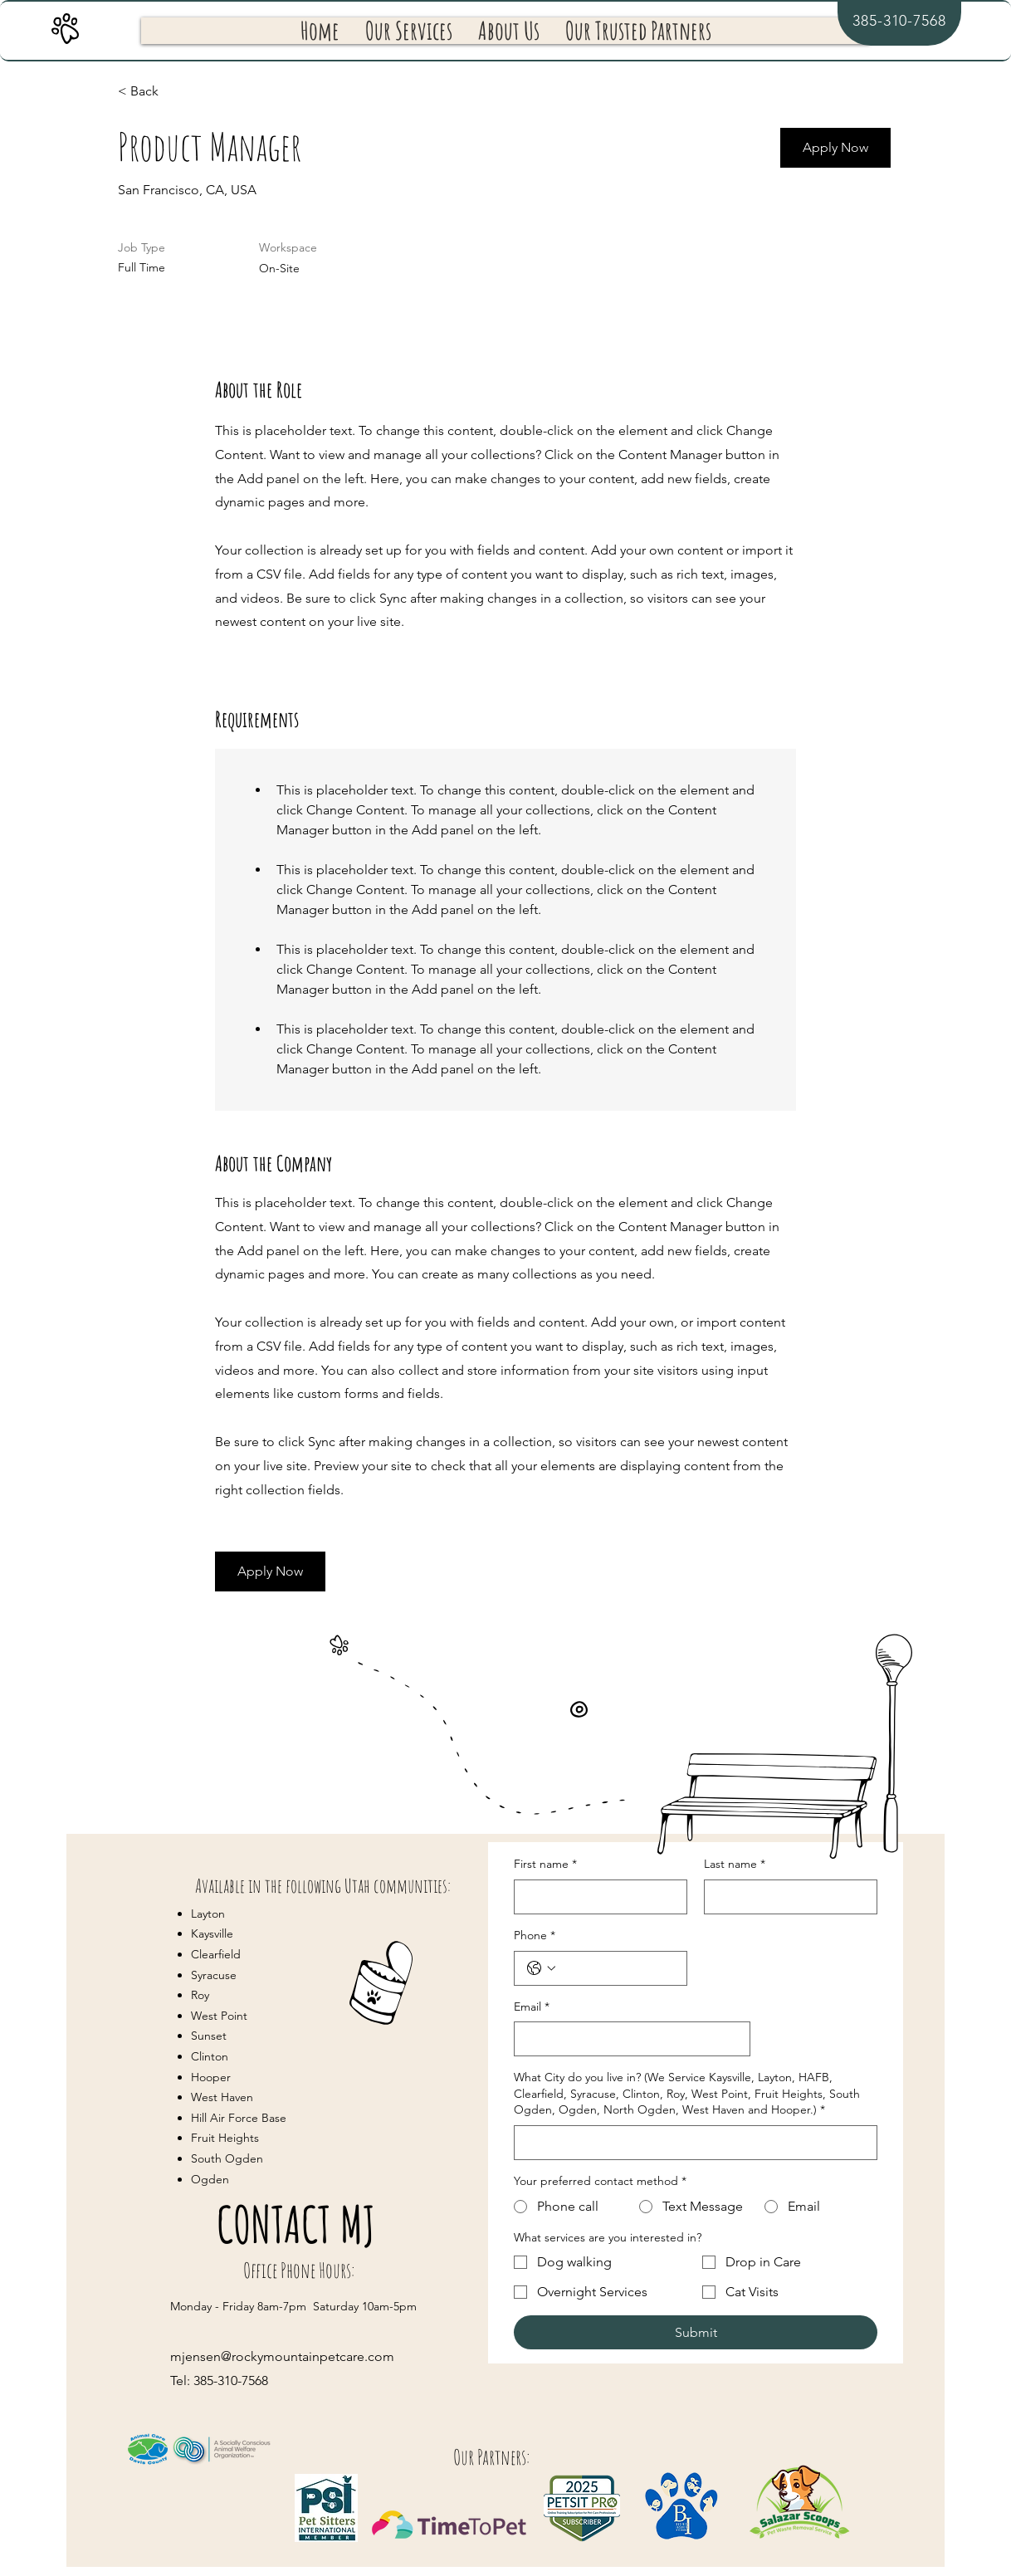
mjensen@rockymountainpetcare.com (282, 2356)
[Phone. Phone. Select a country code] (541, 1968)
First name (545, 1864)
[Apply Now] (835, 148)
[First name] (595, 1897)
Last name (734, 1864)
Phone (534, 1936)
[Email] (627, 2038)
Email (531, 2007)
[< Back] (177, 92)
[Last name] (786, 1897)
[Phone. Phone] (617, 1968)
